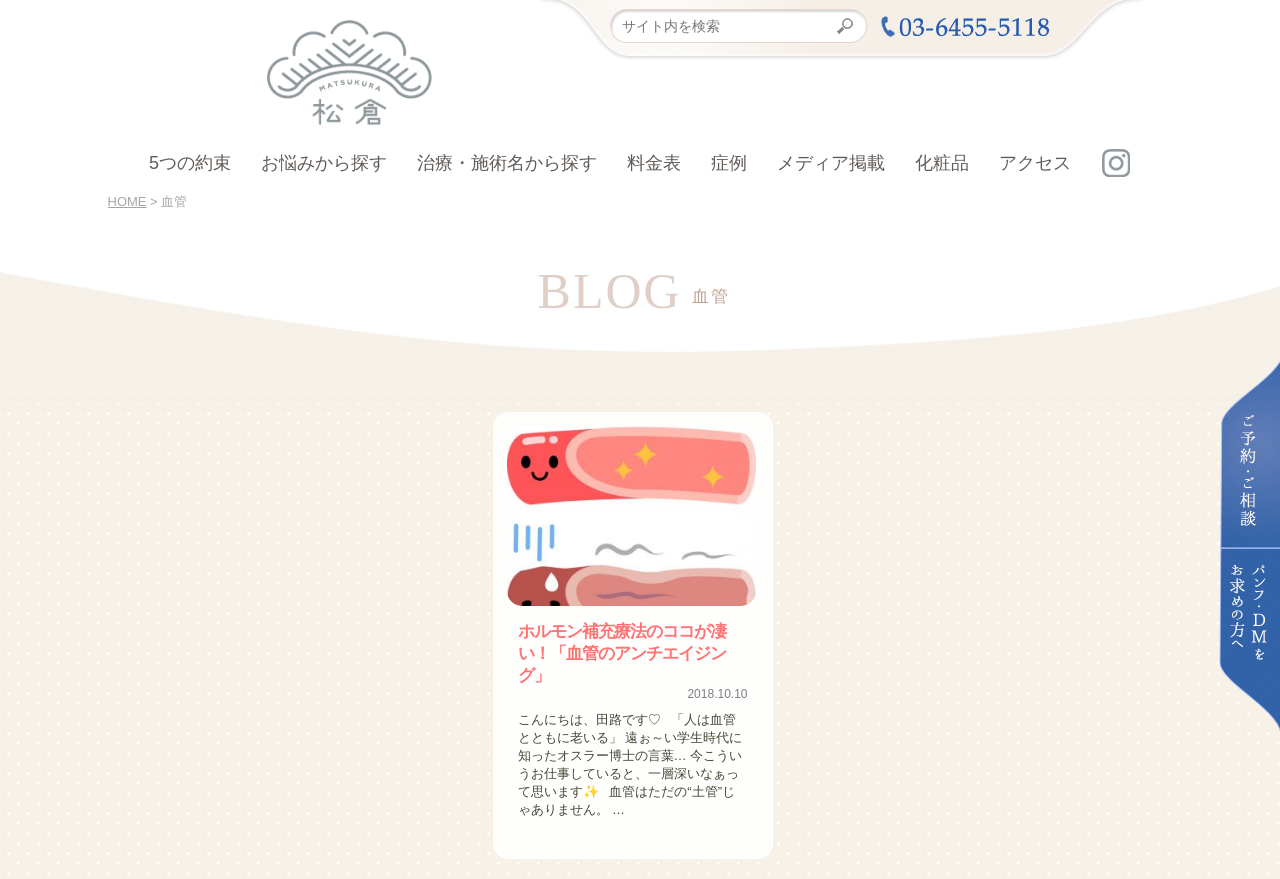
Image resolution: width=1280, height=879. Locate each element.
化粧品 (942, 163)
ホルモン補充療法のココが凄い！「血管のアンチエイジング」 (630, 641)
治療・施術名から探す (507, 163)
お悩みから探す (324, 163)
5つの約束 (190, 163)
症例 (729, 163)
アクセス (1035, 163)
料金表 (654, 163)
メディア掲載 (831, 163)
